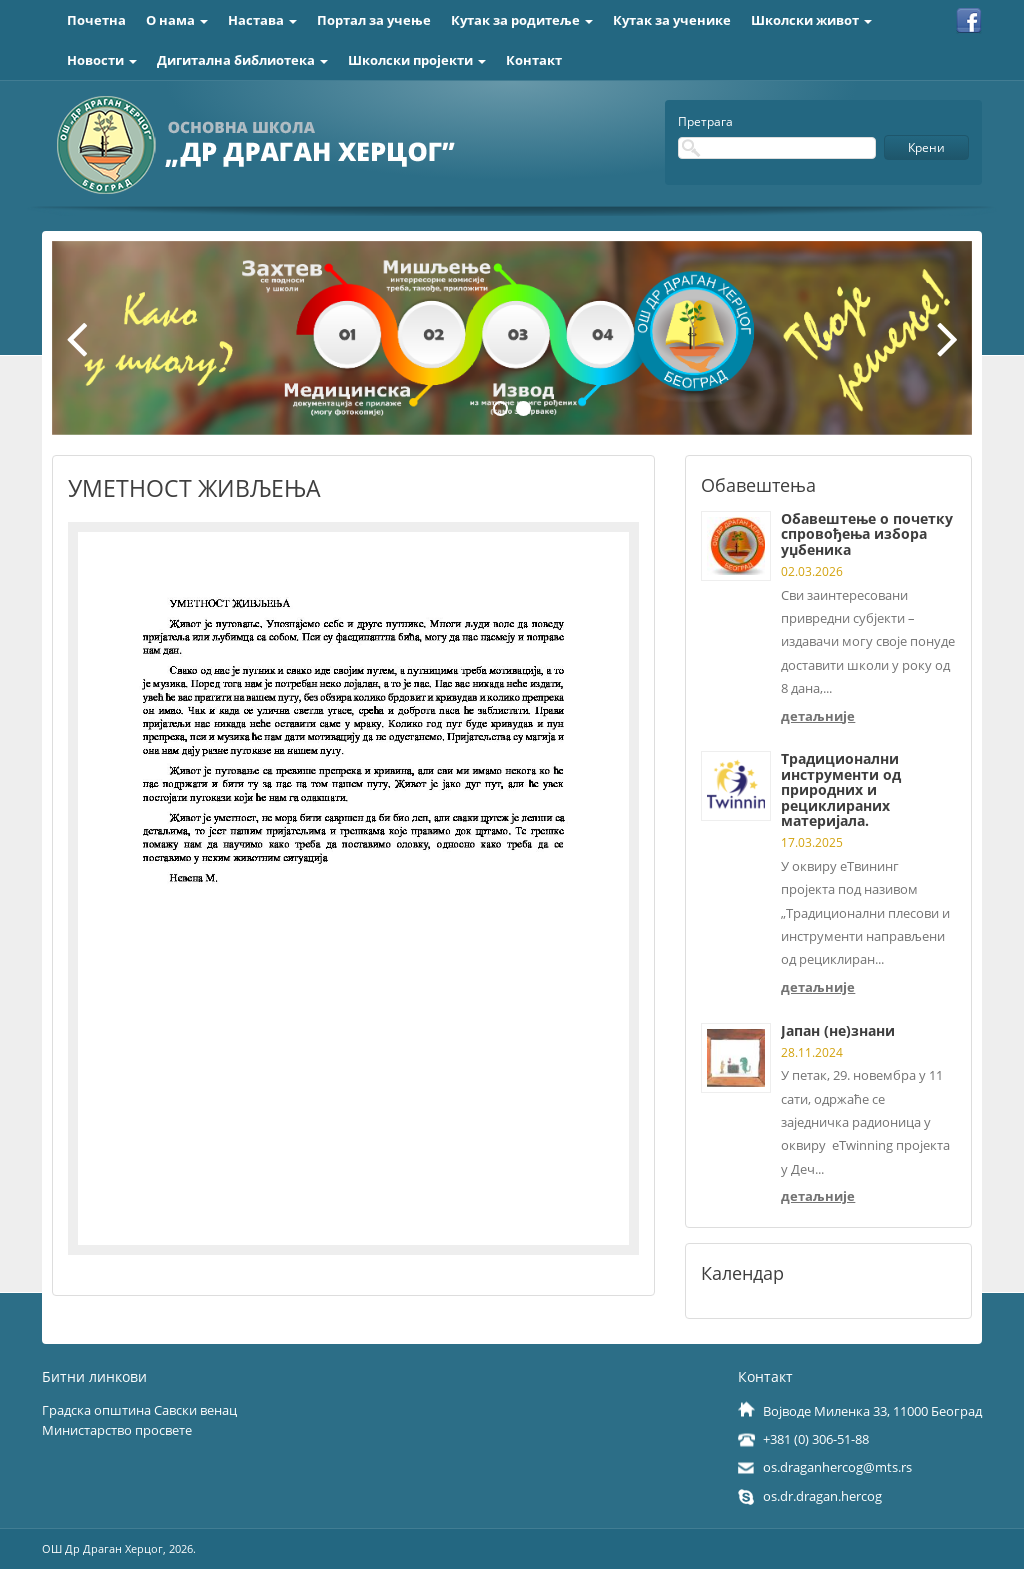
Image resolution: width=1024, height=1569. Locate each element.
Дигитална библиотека (242, 60)
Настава (262, 20)
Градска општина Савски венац (139, 1410)
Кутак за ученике (672, 20)
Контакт (534, 60)
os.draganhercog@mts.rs (837, 1467)
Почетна (96, 20)
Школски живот (811, 20)
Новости (102, 60)
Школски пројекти (417, 60)
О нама (177, 20)
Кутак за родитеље (522, 20)
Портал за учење (374, 20)
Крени (926, 147)
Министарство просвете (117, 1430)
